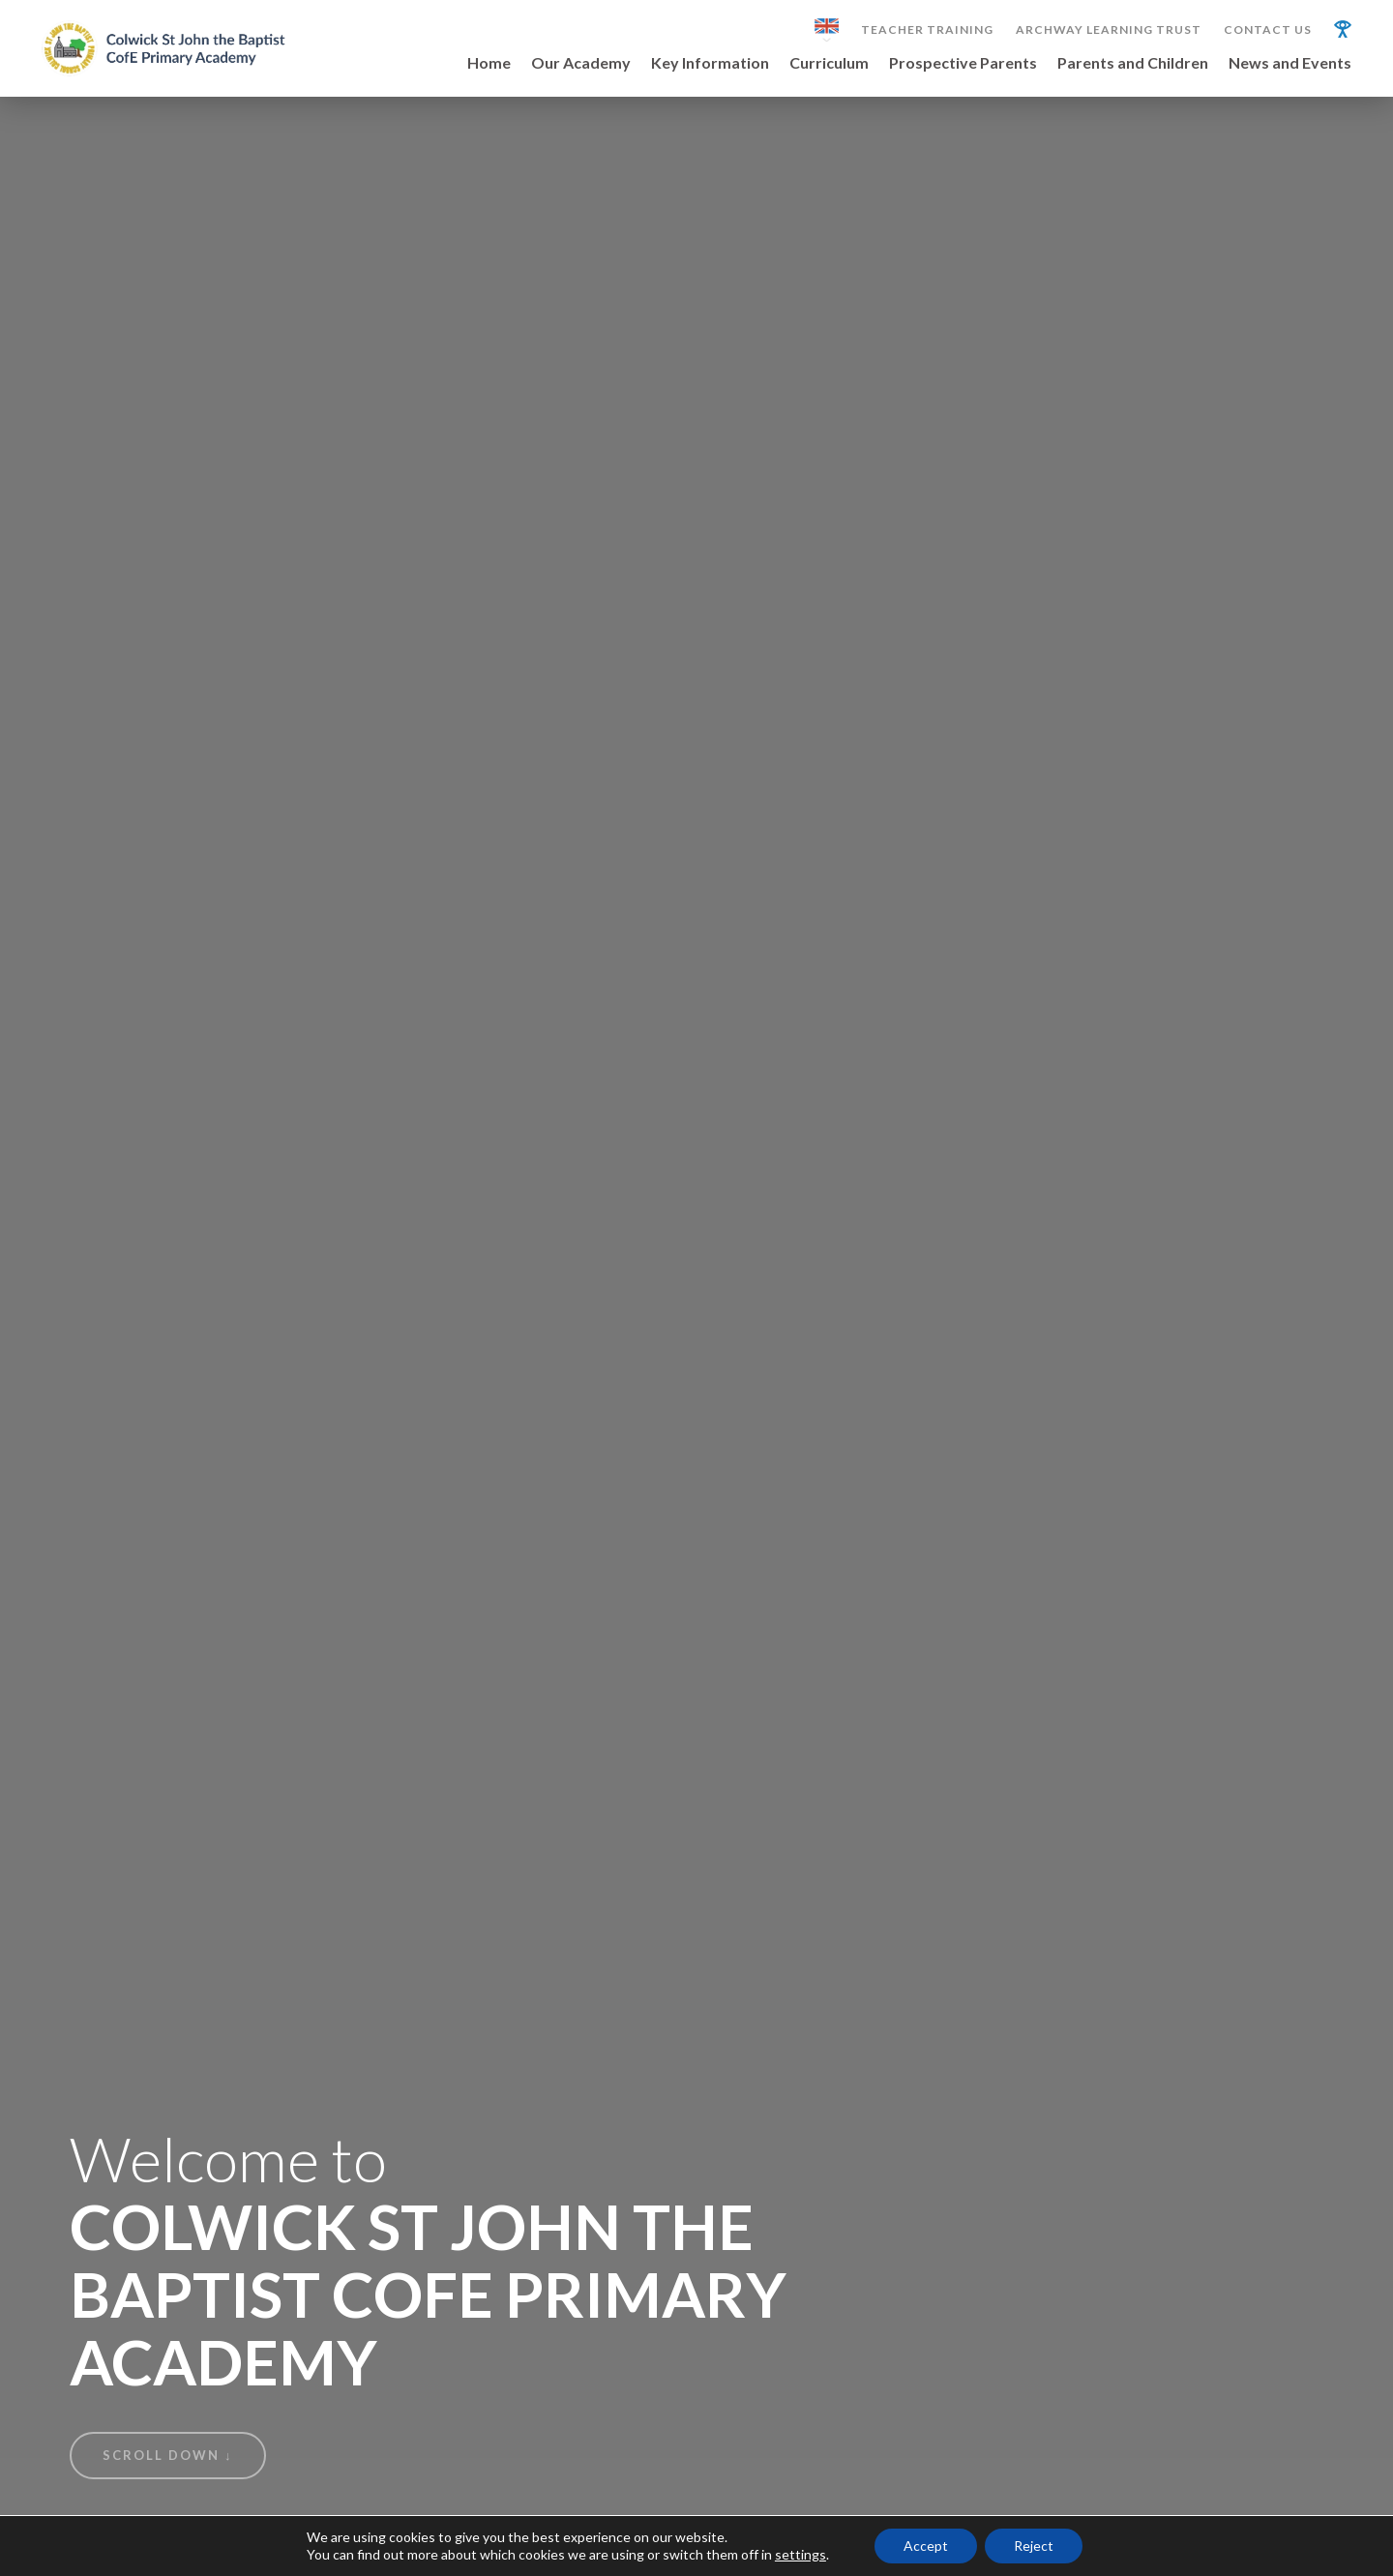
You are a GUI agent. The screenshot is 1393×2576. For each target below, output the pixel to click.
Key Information (710, 63)
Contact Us (1268, 30)
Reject (1033, 2545)
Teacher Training (927, 30)
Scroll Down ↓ (168, 2455)
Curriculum (829, 63)
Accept (926, 2545)
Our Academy (581, 63)
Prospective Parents (963, 63)
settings (800, 2554)
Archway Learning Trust (1108, 30)
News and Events (1290, 63)
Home (489, 63)
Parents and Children (1132, 63)
